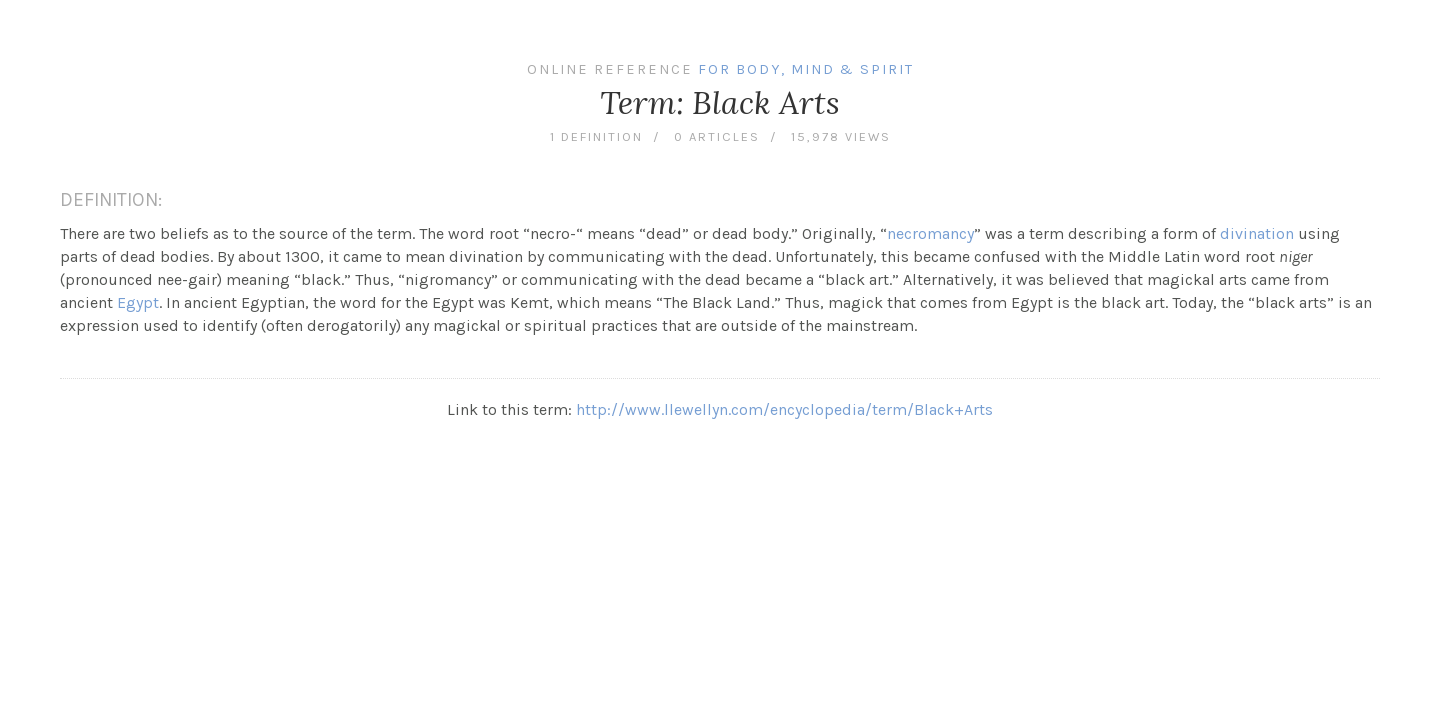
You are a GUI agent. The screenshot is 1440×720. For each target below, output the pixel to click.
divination (1257, 233)
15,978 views (841, 136)
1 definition (596, 136)
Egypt (138, 302)
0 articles (717, 136)
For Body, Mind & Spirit (806, 69)
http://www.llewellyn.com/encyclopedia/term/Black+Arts (784, 409)
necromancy (930, 233)
